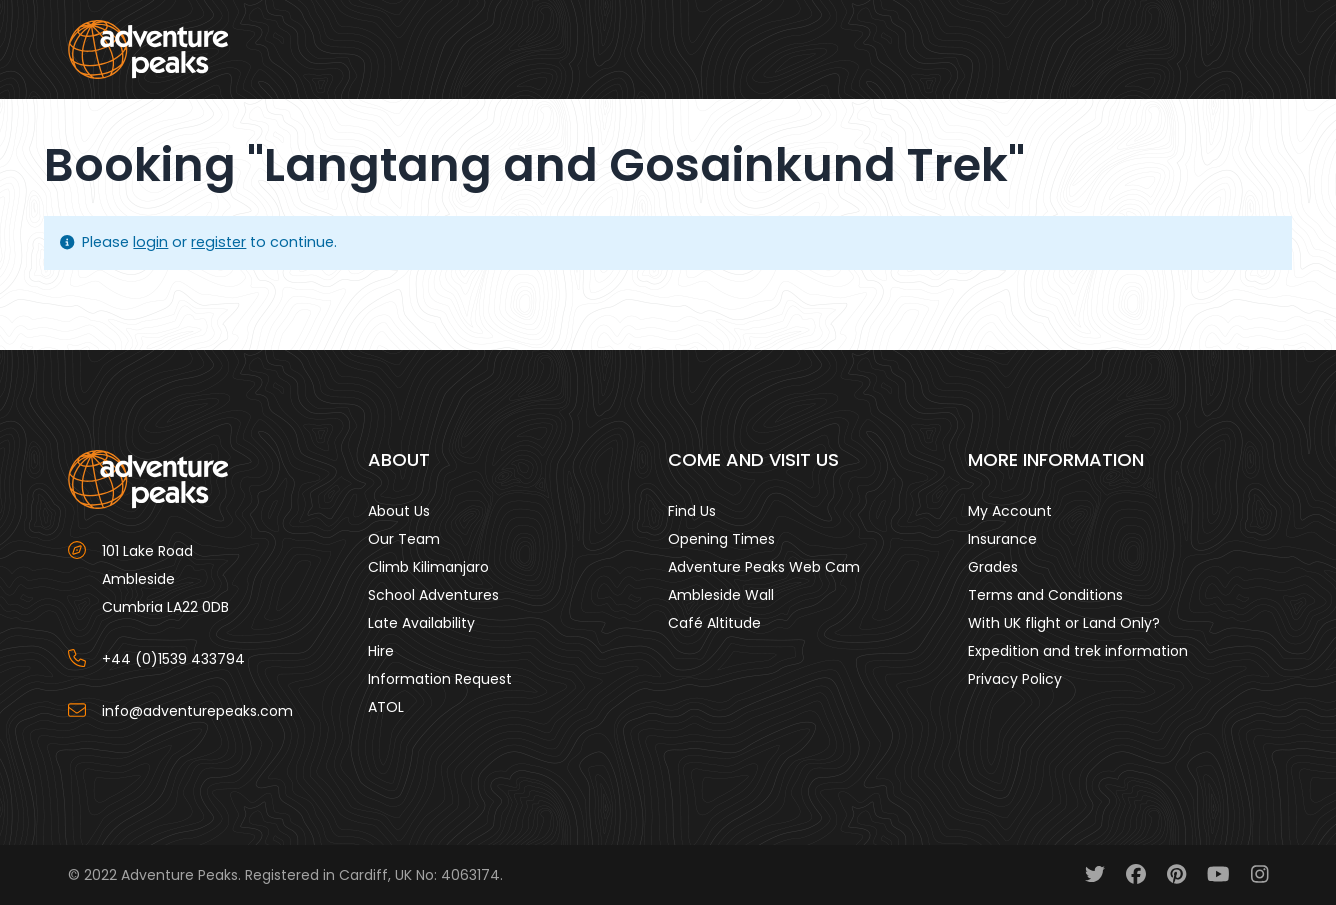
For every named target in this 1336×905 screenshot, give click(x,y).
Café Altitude (714, 623)
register (218, 242)
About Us (399, 511)
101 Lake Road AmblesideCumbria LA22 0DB (165, 579)
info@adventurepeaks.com (197, 711)
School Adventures (433, 595)
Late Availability (421, 623)
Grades (993, 567)
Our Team (404, 539)
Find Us (692, 511)
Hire (381, 651)
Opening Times (721, 539)
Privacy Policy (1015, 679)
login (150, 242)
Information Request (440, 679)
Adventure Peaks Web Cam (764, 567)
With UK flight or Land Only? (1064, 623)
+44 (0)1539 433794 (173, 659)
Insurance (1002, 539)
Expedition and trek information (1078, 651)
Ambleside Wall (721, 595)
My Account (1010, 511)
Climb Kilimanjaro (428, 567)
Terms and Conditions (1045, 595)
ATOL (386, 707)
